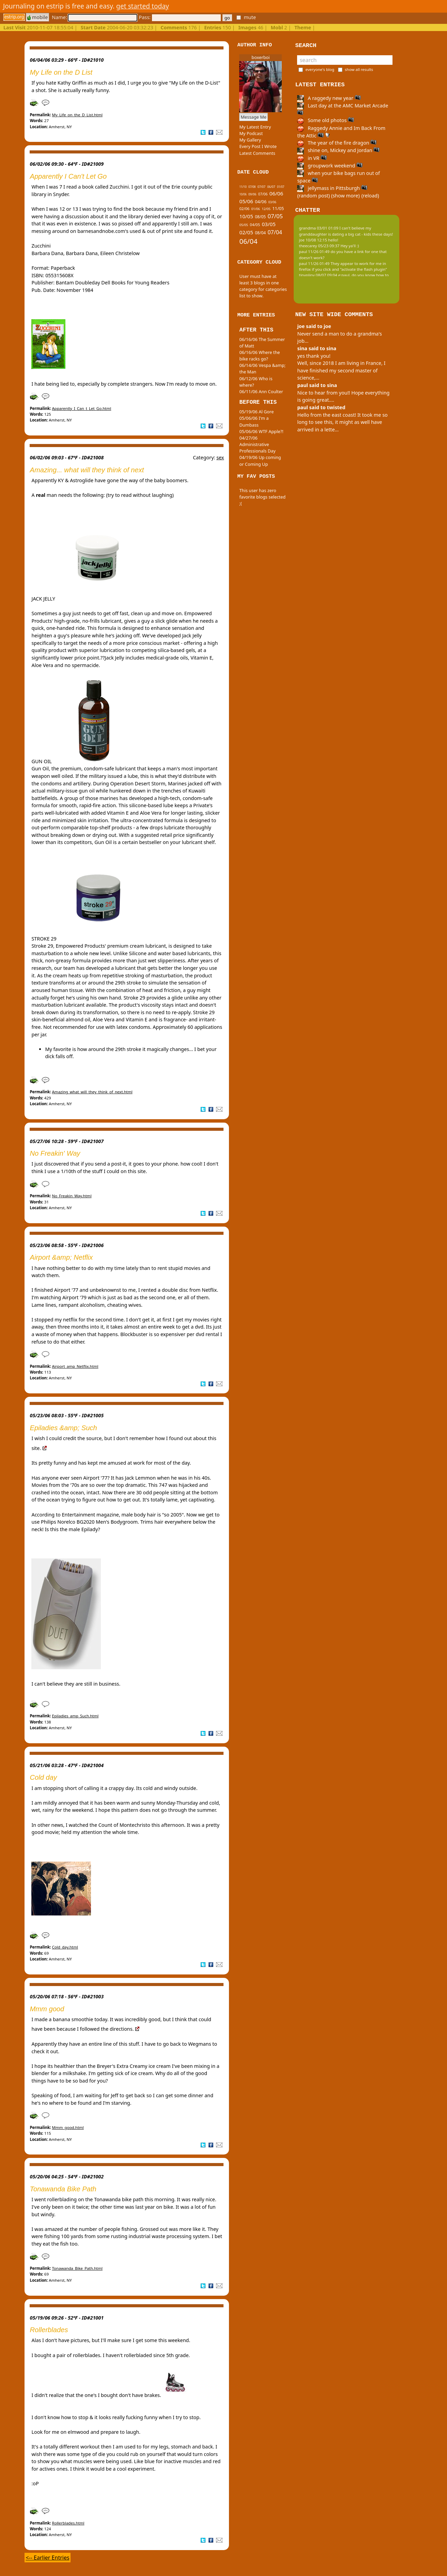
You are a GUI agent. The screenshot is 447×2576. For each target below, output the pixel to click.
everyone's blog (319, 69)
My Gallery (250, 140)
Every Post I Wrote (258, 146)
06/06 (276, 193)
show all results (359, 69)
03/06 (272, 202)
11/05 (278, 208)
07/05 (275, 216)
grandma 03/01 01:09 (318, 228)
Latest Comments (257, 153)
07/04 (274, 232)
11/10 (242, 187)
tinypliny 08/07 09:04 (318, 275)
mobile (37, 17)
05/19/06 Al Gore (256, 412)
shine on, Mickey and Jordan (338, 150)
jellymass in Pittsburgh (332, 188)
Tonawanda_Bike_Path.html (77, 2268)
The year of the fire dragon (336, 142)
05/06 (246, 201)
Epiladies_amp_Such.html (75, 1715)
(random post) (313, 195)
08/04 (260, 233)
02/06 (244, 208)
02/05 (246, 232)
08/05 (260, 217)
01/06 (255, 209)
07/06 (263, 194)
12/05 (266, 209)
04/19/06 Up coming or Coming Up (260, 460)
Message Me (253, 117)
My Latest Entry (255, 127)
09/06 (252, 194)
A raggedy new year (328, 98)
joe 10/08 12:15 (313, 239)
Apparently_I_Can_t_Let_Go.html (81, 408)
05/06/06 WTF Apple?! (261, 431)
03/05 (268, 224)
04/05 (255, 224)
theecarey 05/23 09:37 (319, 245)
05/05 (243, 225)
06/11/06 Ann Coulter (261, 391)
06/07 (271, 187)
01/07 (280, 187)
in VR (311, 158)
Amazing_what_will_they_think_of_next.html (92, 1091)
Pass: (179, 17)
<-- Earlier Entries (47, 2557)
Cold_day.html (65, 1947)
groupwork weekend (330, 165)
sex (220, 457)
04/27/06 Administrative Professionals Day (257, 444)
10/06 (242, 194)
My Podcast (251, 133)
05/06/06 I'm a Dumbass (253, 421)
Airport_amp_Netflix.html (75, 1366)
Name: (94, 17)
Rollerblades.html (68, 2523)
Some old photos (325, 120)
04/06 (260, 201)
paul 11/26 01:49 (314, 251)
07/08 (252, 187)
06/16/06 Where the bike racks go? (259, 355)
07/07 (261, 187)
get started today (142, 6)
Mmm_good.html (68, 2127)
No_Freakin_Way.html (72, 1195)
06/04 (248, 241)
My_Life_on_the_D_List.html (77, 114)
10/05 (246, 216)
